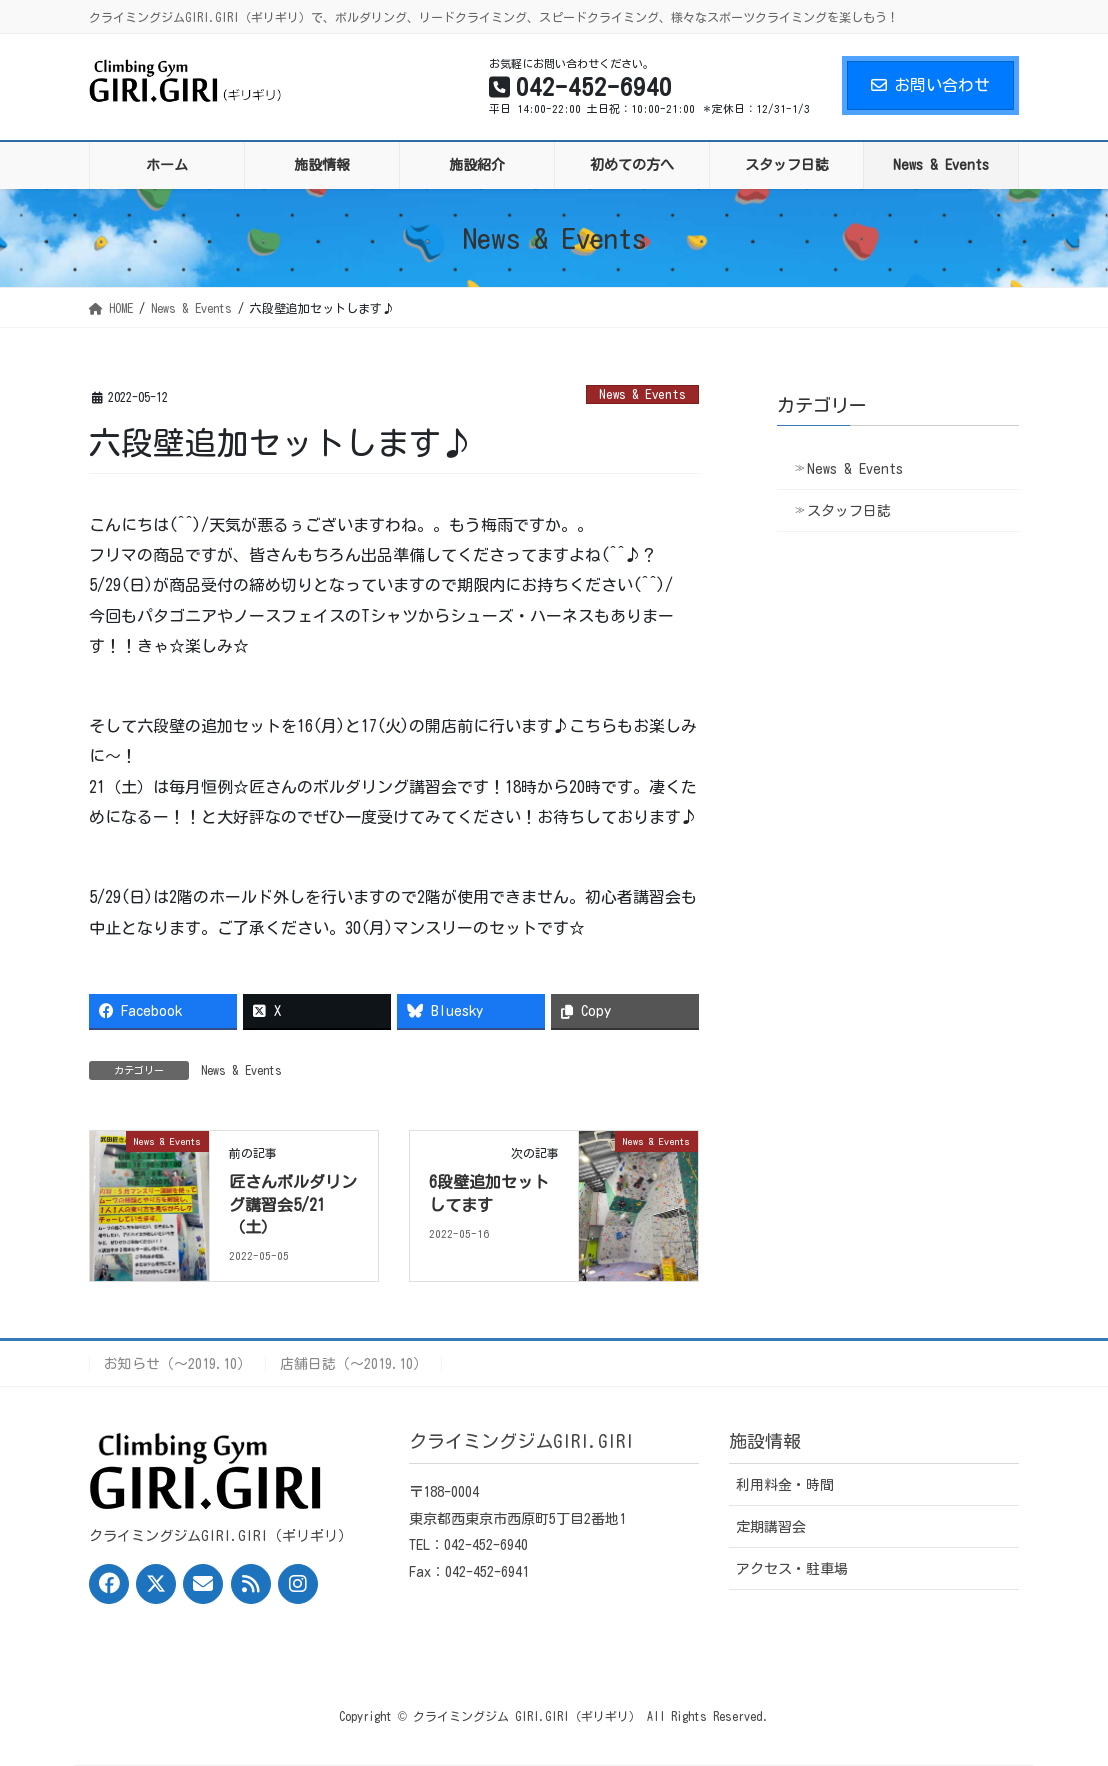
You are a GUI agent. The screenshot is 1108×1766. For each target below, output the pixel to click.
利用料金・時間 (785, 1485)
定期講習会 (771, 1527)
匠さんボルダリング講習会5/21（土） (293, 1204)
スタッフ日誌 (849, 511)
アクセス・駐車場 (792, 1569)
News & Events (642, 394)
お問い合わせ (930, 85)
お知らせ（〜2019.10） (177, 1364)
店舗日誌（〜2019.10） (353, 1364)
